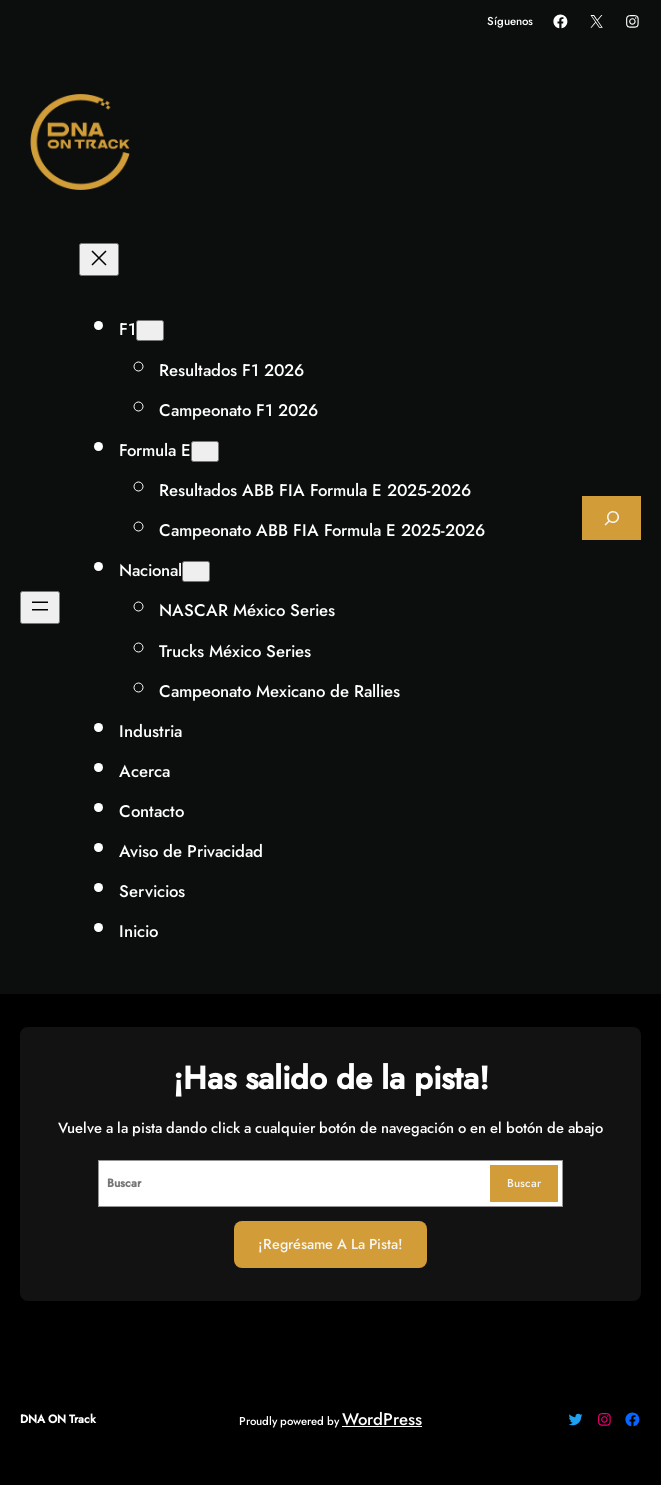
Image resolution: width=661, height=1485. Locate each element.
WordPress (382, 1419)
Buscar (524, 1183)
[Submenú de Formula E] (205, 451)
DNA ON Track (58, 1419)
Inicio (138, 931)
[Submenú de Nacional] (196, 571)
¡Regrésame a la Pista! (330, 1244)
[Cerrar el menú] (99, 259)
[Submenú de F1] (150, 330)
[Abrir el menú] (40, 607)
